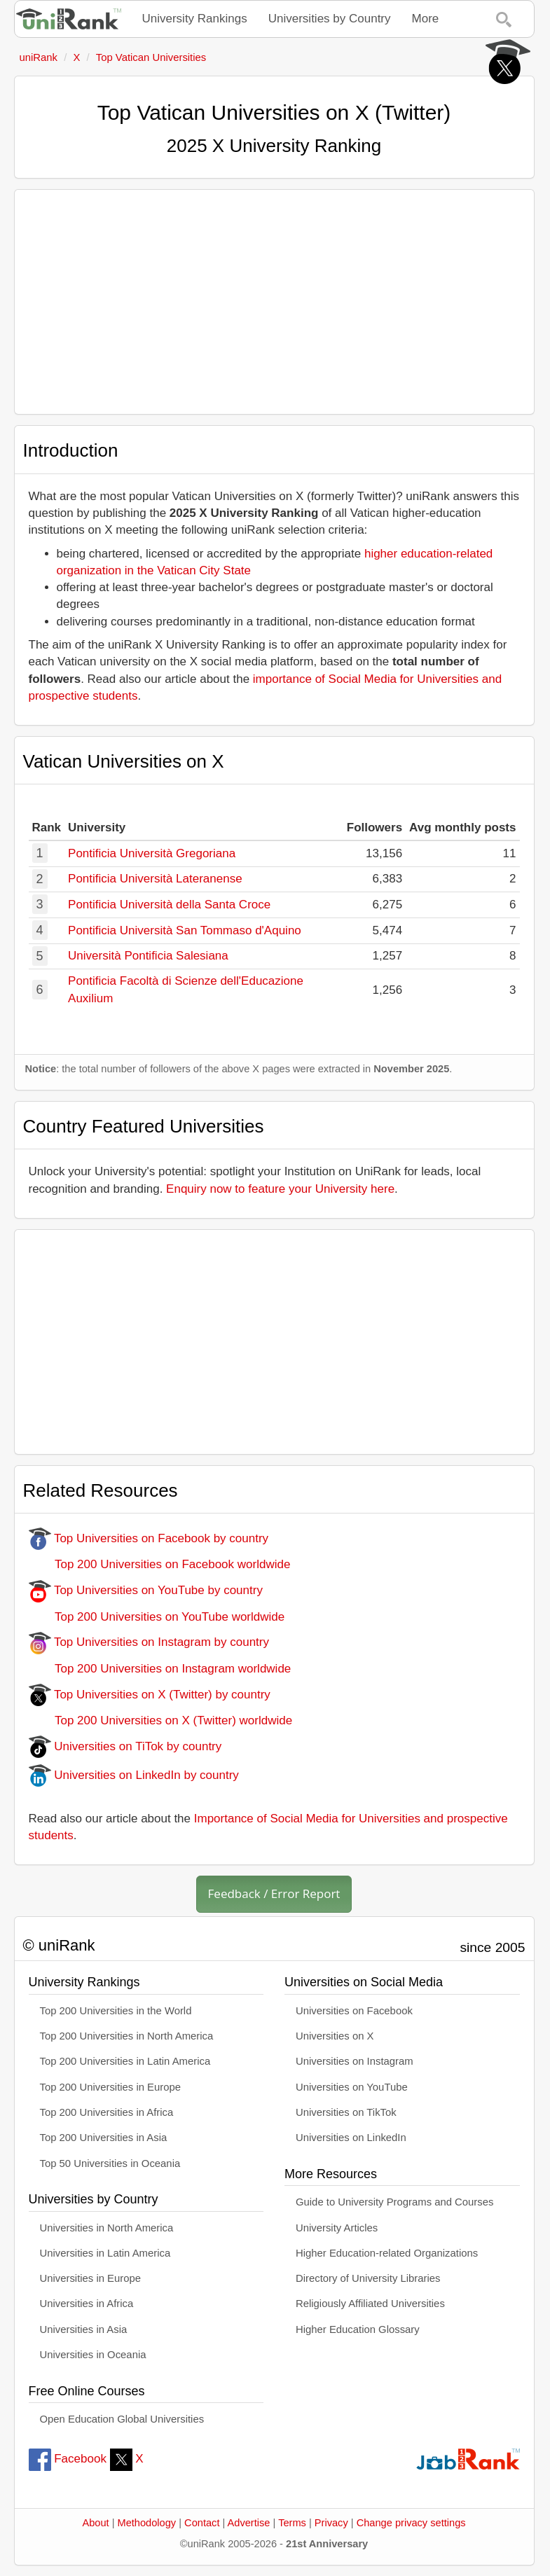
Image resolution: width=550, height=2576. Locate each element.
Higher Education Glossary (358, 2329)
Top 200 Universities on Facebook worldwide (160, 1564)
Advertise (249, 2522)
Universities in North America (107, 2228)
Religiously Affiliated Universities (370, 2303)
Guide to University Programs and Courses (394, 2202)
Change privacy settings (411, 2522)
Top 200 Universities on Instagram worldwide (160, 1668)
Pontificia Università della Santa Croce (169, 904)
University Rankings (194, 18)
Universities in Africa (87, 2303)
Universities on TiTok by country (125, 1746)
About (95, 2522)
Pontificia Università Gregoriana (151, 853)
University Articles (337, 2228)
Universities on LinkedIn (351, 2137)
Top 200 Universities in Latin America (125, 2061)
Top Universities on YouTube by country (146, 1590)
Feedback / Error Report (274, 1893)
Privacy (331, 2522)
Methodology (147, 2522)
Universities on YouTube (352, 2087)
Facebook (67, 2458)
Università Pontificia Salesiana (148, 955)
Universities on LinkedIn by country (134, 1775)
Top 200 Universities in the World (116, 2010)
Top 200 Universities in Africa (107, 2112)
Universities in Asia (84, 2329)
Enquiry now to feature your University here (280, 1189)
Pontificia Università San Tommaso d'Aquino (184, 930)
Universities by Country (329, 18)
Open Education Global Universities (122, 2419)
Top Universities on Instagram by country (149, 1642)
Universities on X (335, 2036)
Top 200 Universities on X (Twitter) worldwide (161, 1720)
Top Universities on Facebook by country (149, 1538)
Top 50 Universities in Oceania (110, 2163)
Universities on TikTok (346, 2112)
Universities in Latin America (105, 2253)
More (425, 18)
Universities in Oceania (93, 2354)
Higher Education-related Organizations (387, 2253)
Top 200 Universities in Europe (110, 2087)
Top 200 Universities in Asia (103, 2137)
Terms (292, 2522)
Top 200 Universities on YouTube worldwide (157, 1616)
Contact (201, 2522)
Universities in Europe (91, 2278)
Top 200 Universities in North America (127, 2036)
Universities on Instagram (354, 2061)
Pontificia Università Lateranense (155, 878)
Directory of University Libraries (368, 2278)
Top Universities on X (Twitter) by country (149, 1694)
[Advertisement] (274, 302)
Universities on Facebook (354, 2010)
